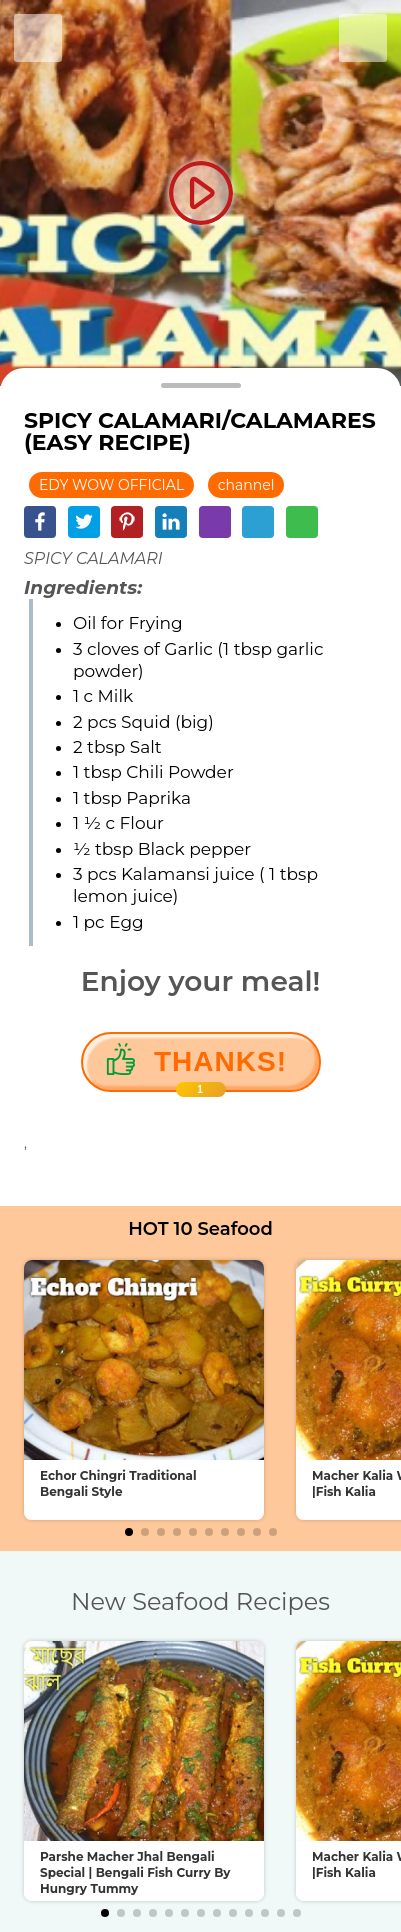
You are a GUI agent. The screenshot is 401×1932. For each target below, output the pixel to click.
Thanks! (220, 1069)
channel (246, 485)
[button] (129, 1532)
